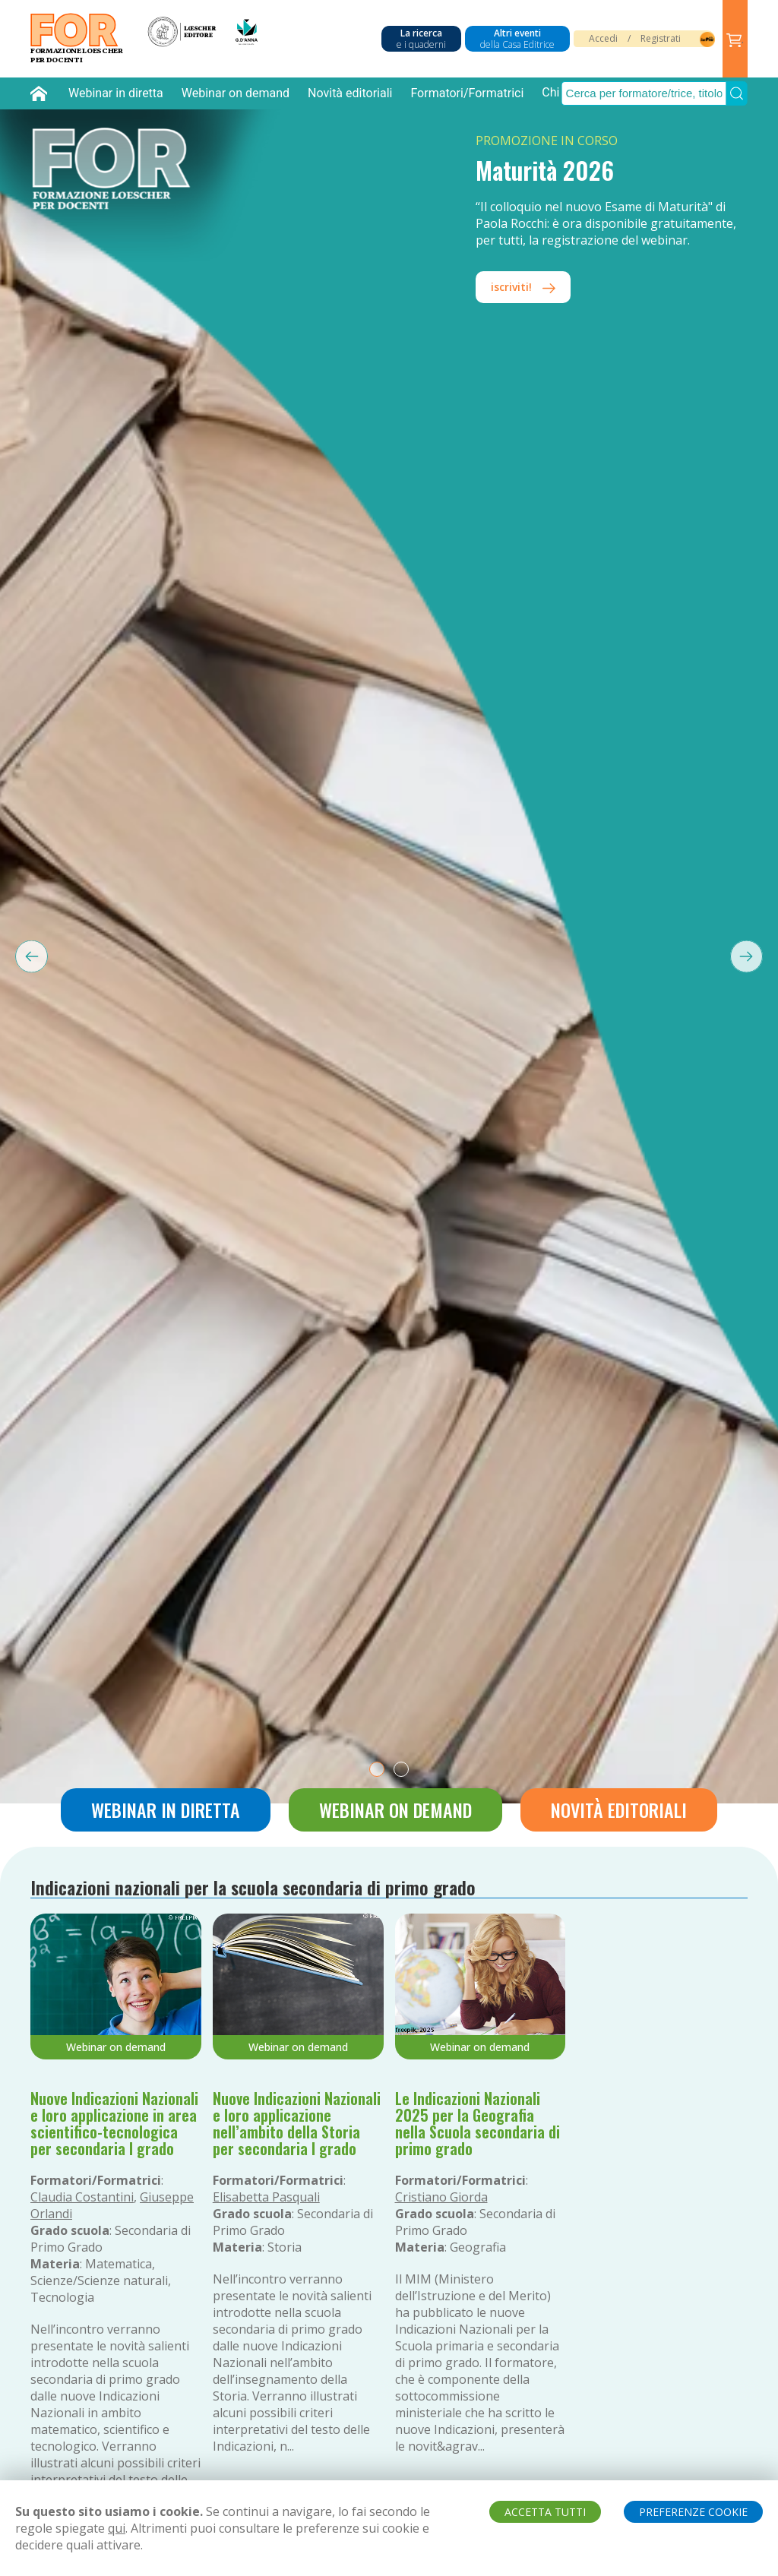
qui (116, 2528)
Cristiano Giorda (441, 2197)
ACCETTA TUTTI (545, 2512)
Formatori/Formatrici (466, 93)
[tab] (376, 1769)
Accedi (603, 38)
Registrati (660, 38)
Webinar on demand (235, 93)
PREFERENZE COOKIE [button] (693, 2512)
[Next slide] (754, 956)
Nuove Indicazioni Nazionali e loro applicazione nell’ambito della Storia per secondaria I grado (297, 2123)
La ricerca (421, 39)
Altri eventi (517, 39)
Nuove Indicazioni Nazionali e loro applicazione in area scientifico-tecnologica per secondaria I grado (114, 2123)
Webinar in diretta (115, 93)
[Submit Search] (737, 93)
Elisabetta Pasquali (266, 2197)
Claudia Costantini (82, 2197)
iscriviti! (523, 287)
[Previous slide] (24, 956)
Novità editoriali (350, 93)
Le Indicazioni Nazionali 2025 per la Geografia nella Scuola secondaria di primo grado (477, 2123)
